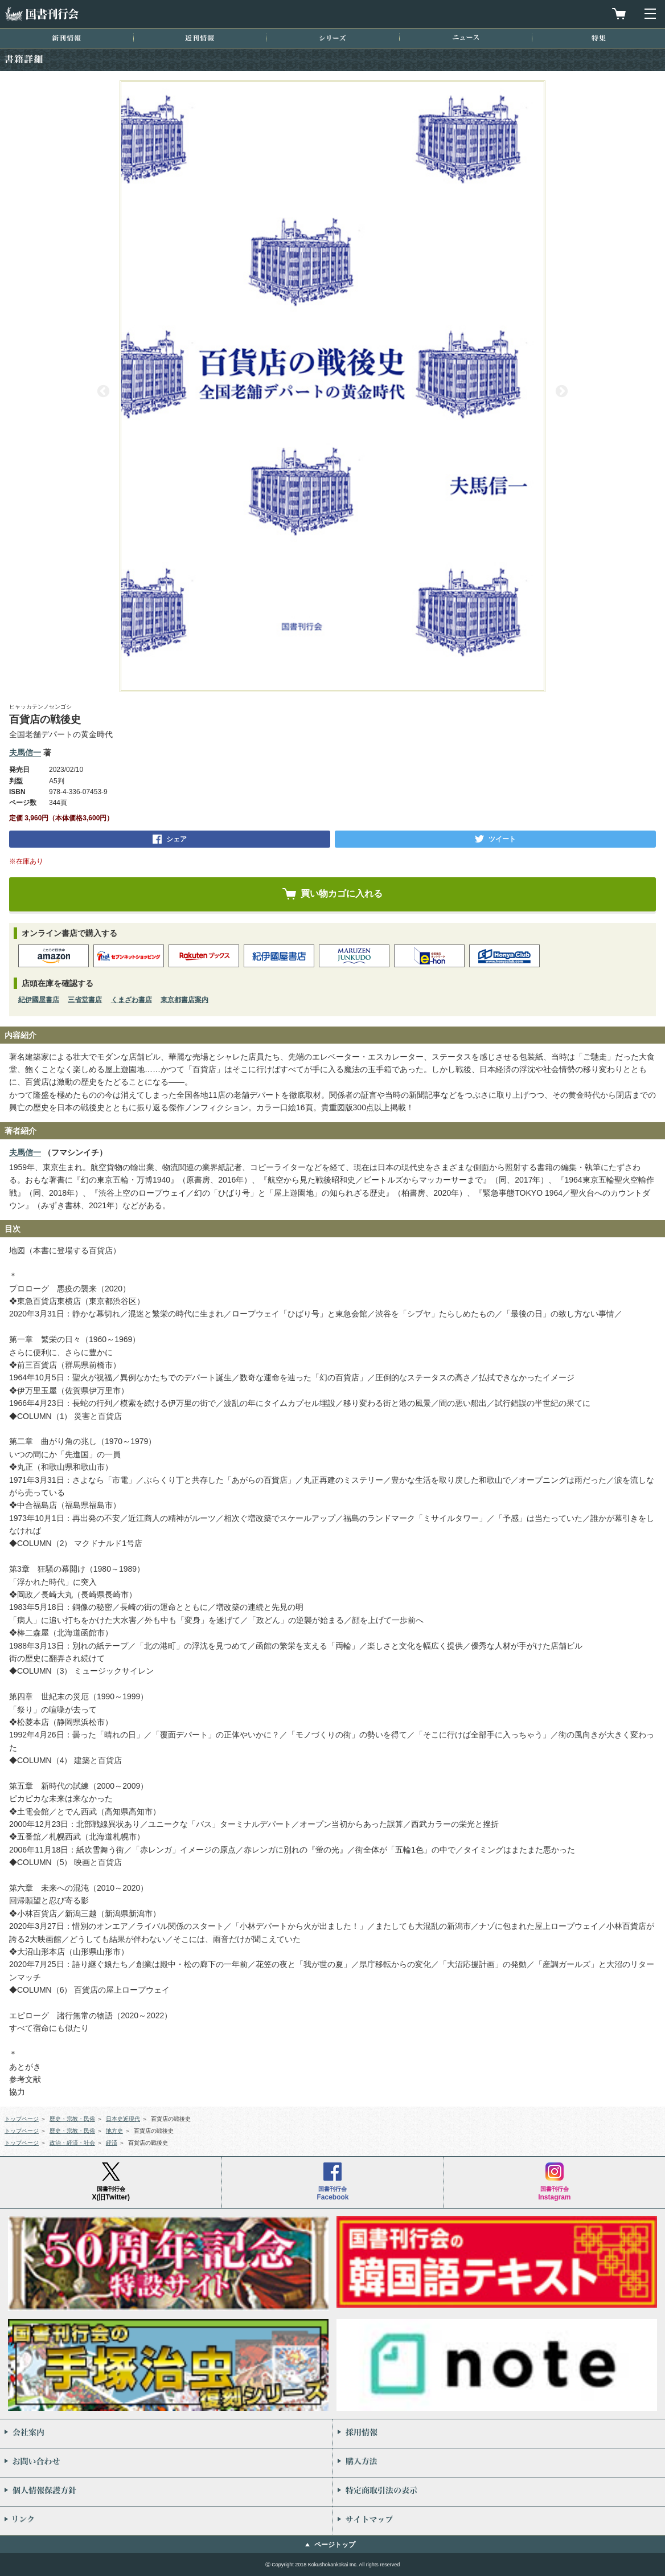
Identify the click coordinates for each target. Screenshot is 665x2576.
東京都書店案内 (184, 1000)
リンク (166, 2521)
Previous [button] (103, 391)
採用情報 (499, 2433)
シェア (176, 839)
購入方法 (499, 2462)
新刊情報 (66, 38)
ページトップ (334, 2545)
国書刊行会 (42, 14)
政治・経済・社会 (72, 2143)
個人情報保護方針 (166, 2491)
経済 (111, 2143)
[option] (332, 386)
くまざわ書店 (131, 1000)
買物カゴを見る (619, 13)
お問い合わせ (166, 2462)
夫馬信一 (25, 752)
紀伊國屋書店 (38, 1000)
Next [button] (562, 391)
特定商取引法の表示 (499, 2491)
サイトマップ (499, 2521)
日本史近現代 (123, 2119)
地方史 (114, 2131)
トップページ (22, 2119)
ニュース (466, 37)
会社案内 (166, 2433)
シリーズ (332, 38)
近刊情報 (199, 38)
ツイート (502, 839)
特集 (599, 38)
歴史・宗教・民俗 (72, 2119)
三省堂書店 (85, 1000)
